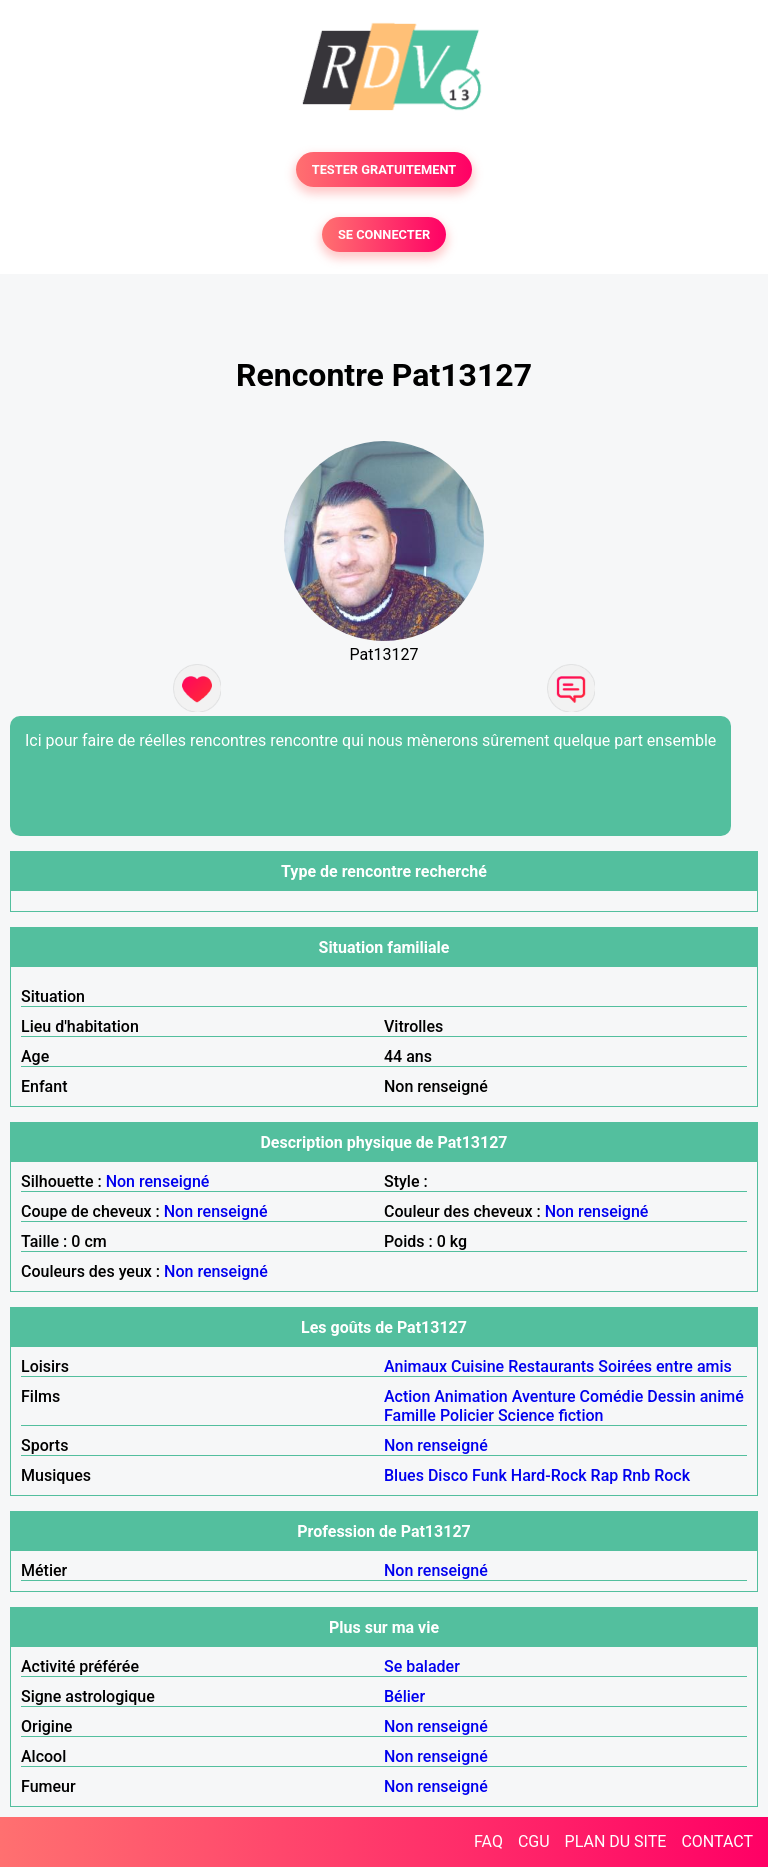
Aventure (544, 1396)
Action (407, 1396)
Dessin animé (695, 1396)
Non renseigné (158, 1181)
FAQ (488, 1841)
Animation (470, 1396)
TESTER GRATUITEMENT (384, 169)
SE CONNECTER (384, 234)
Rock (672, 1475)
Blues (404, 1475)
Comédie (612, 1396)
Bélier (404, 1696)
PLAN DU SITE (616, 1841)
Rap (605, 1475)
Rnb (636, 1475)
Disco (448, 1475)
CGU (534, 1841)
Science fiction (551, 1415)
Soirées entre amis (664, 1366)
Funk (489, 1475)
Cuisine (477, 1366)
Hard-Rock (549, 1475)
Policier (467, 1415)
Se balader (422, 1666)
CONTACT (717, 1841)
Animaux (415, 1366)
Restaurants (551, 1366)
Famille (410, 1415)
